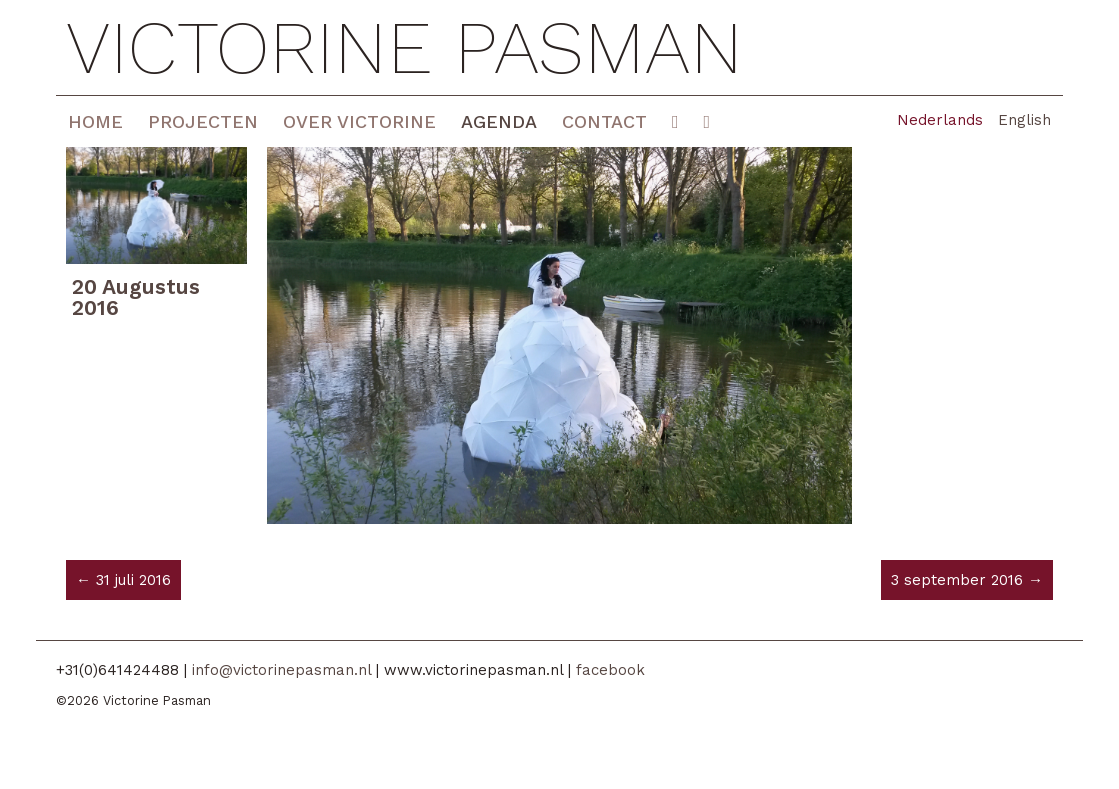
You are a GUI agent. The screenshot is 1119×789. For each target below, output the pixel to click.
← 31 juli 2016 (123, 580)
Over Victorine (359, 121)
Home (95, 121)
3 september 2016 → (967, 580)
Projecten (203, 121)
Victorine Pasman (404, 47)
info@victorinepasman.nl (281, 670)
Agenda (499, 121)
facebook (610, 670)
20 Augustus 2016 (136, 297)
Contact (604, 121)
